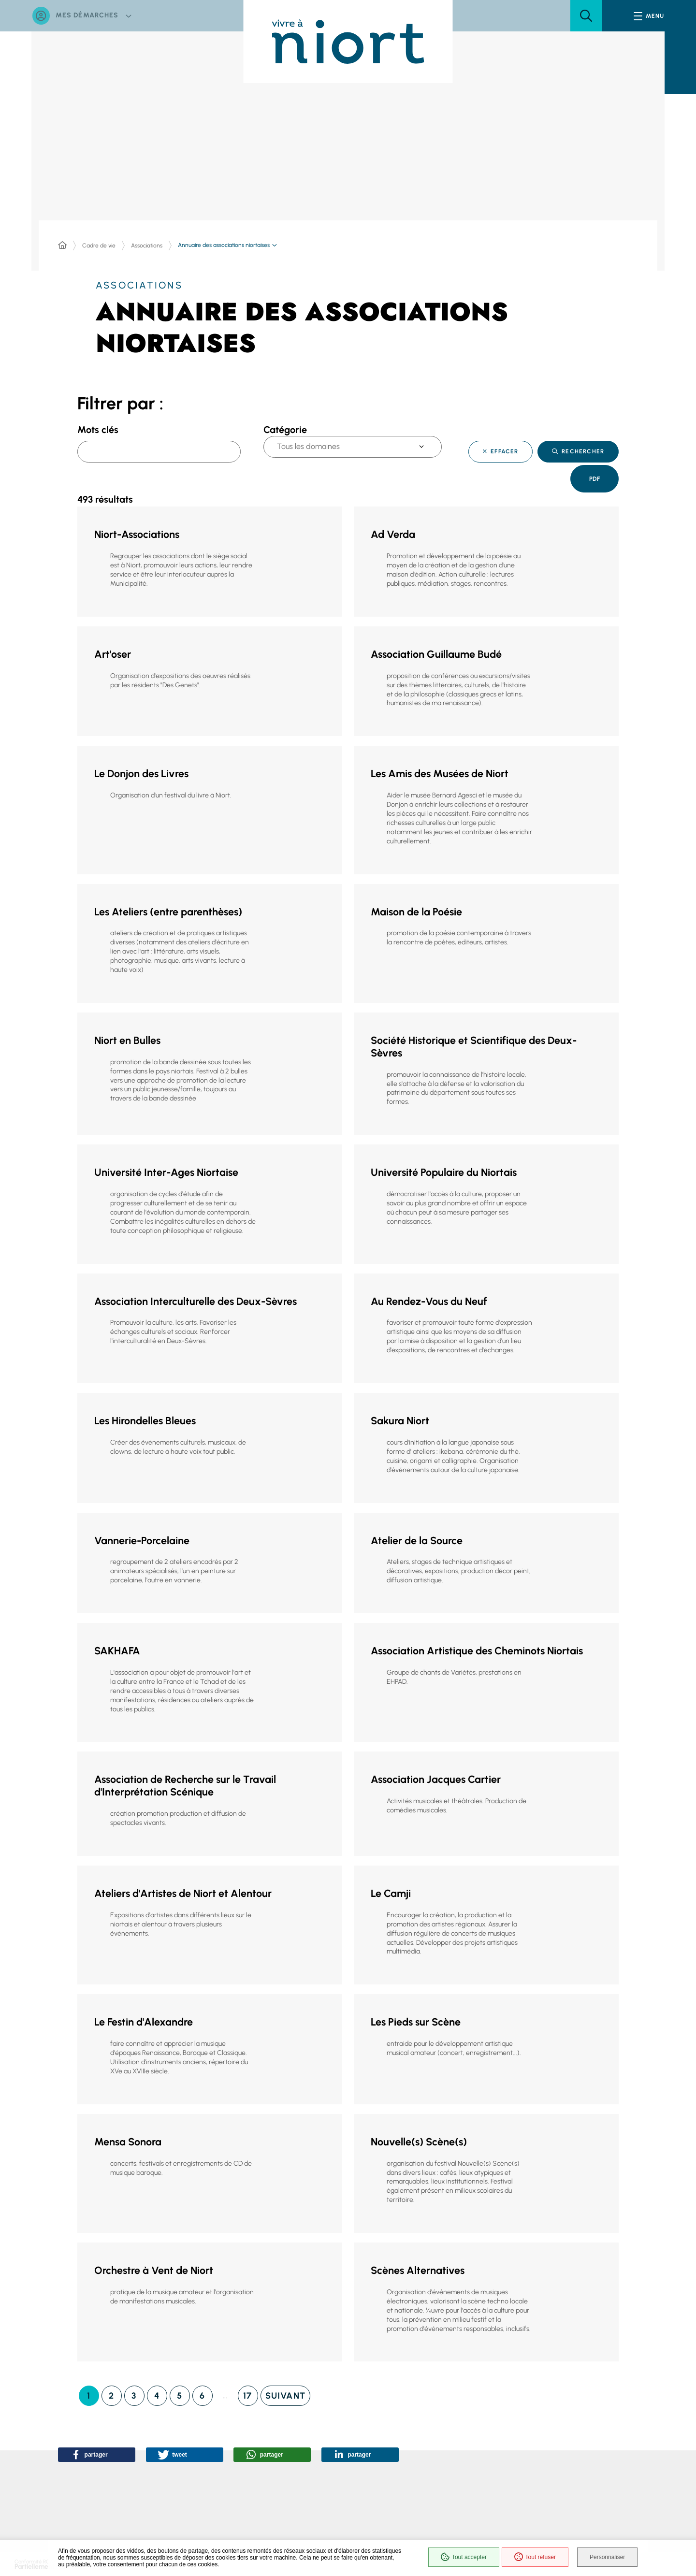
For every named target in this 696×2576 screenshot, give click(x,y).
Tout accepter (460, 2557)
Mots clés (97, 429)
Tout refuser (531, 2557)
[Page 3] (134, 2393)
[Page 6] (202, 2393)
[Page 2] (112, 2393)
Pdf (592, 479)
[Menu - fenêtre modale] (649, 15)
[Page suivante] (285, 2393)
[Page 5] (180, 2393)
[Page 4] (157, 2393)
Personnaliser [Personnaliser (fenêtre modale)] (607, 2557)
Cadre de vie (99, 245)
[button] (586, 15)
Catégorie (285, 429)
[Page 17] (248, 2393)
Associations (146, 245)
